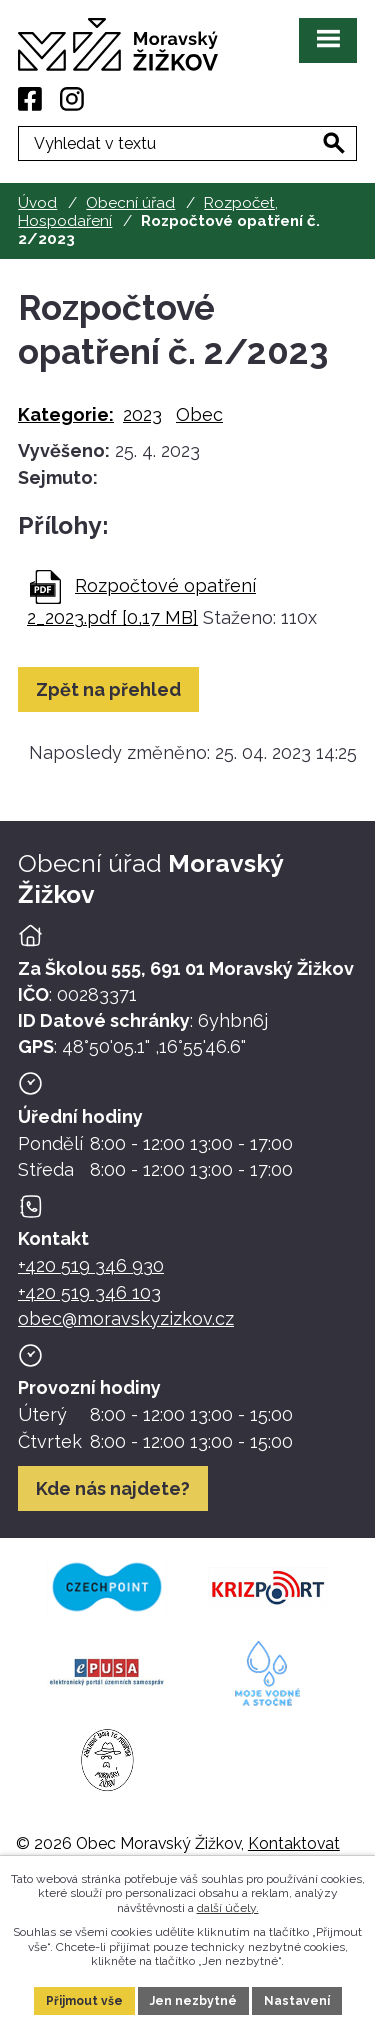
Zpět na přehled (108, 689)
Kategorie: (66, 414)
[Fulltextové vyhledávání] (187, 143)
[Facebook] (30, 99)
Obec (199, 414)
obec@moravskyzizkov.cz (126, 1318)
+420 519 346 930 (91, 1265)
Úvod (37, 203)
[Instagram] (72, 99)
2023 (142, 414)
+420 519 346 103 (89, 1292)
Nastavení (297, 2001)
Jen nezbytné (193, 2001)
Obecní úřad (130, 203)
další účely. (228, 1908)
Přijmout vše (84, 2001)
